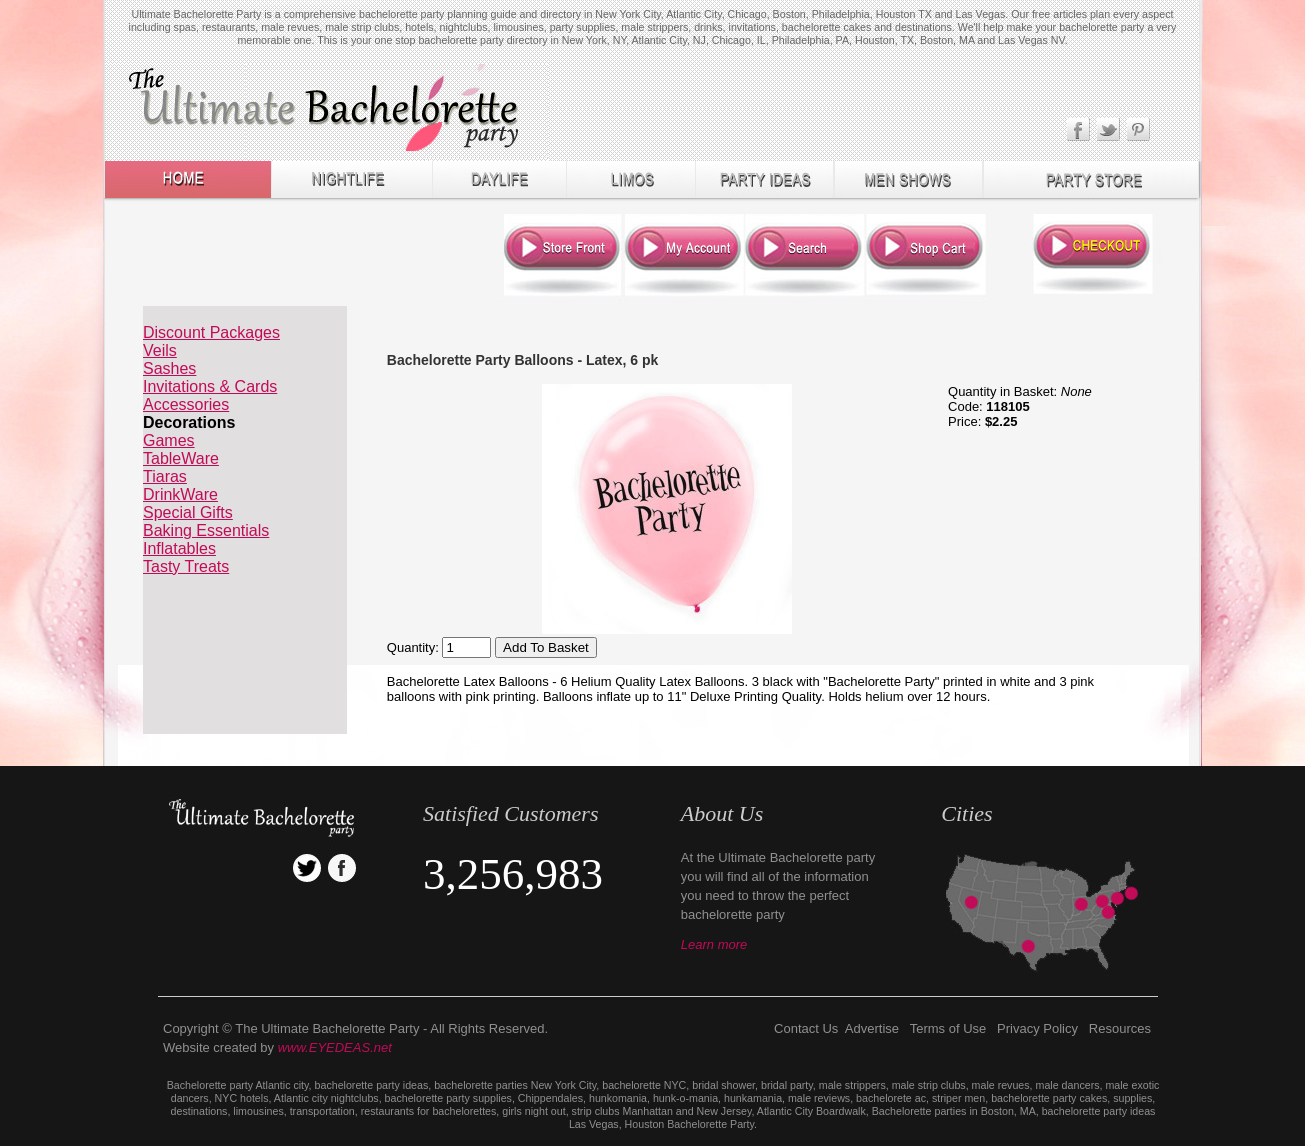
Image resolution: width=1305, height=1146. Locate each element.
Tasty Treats (186, 566)
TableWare (181, 458)
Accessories (186, 404)
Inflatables (179, 548)
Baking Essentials (206, 530)
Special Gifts (188, 512)
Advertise (872, 1028)
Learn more (714, 944)
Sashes (169, 368)
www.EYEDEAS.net (335, 1047)
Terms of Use (948, 1028)
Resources (1120, 1028)
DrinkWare (180, 494)
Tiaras (165, 476)
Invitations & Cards (210, 386)
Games (169, 440)
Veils (160, 350)
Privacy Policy (1037, 1028)
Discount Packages (211, 332)
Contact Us (806, 1028)
